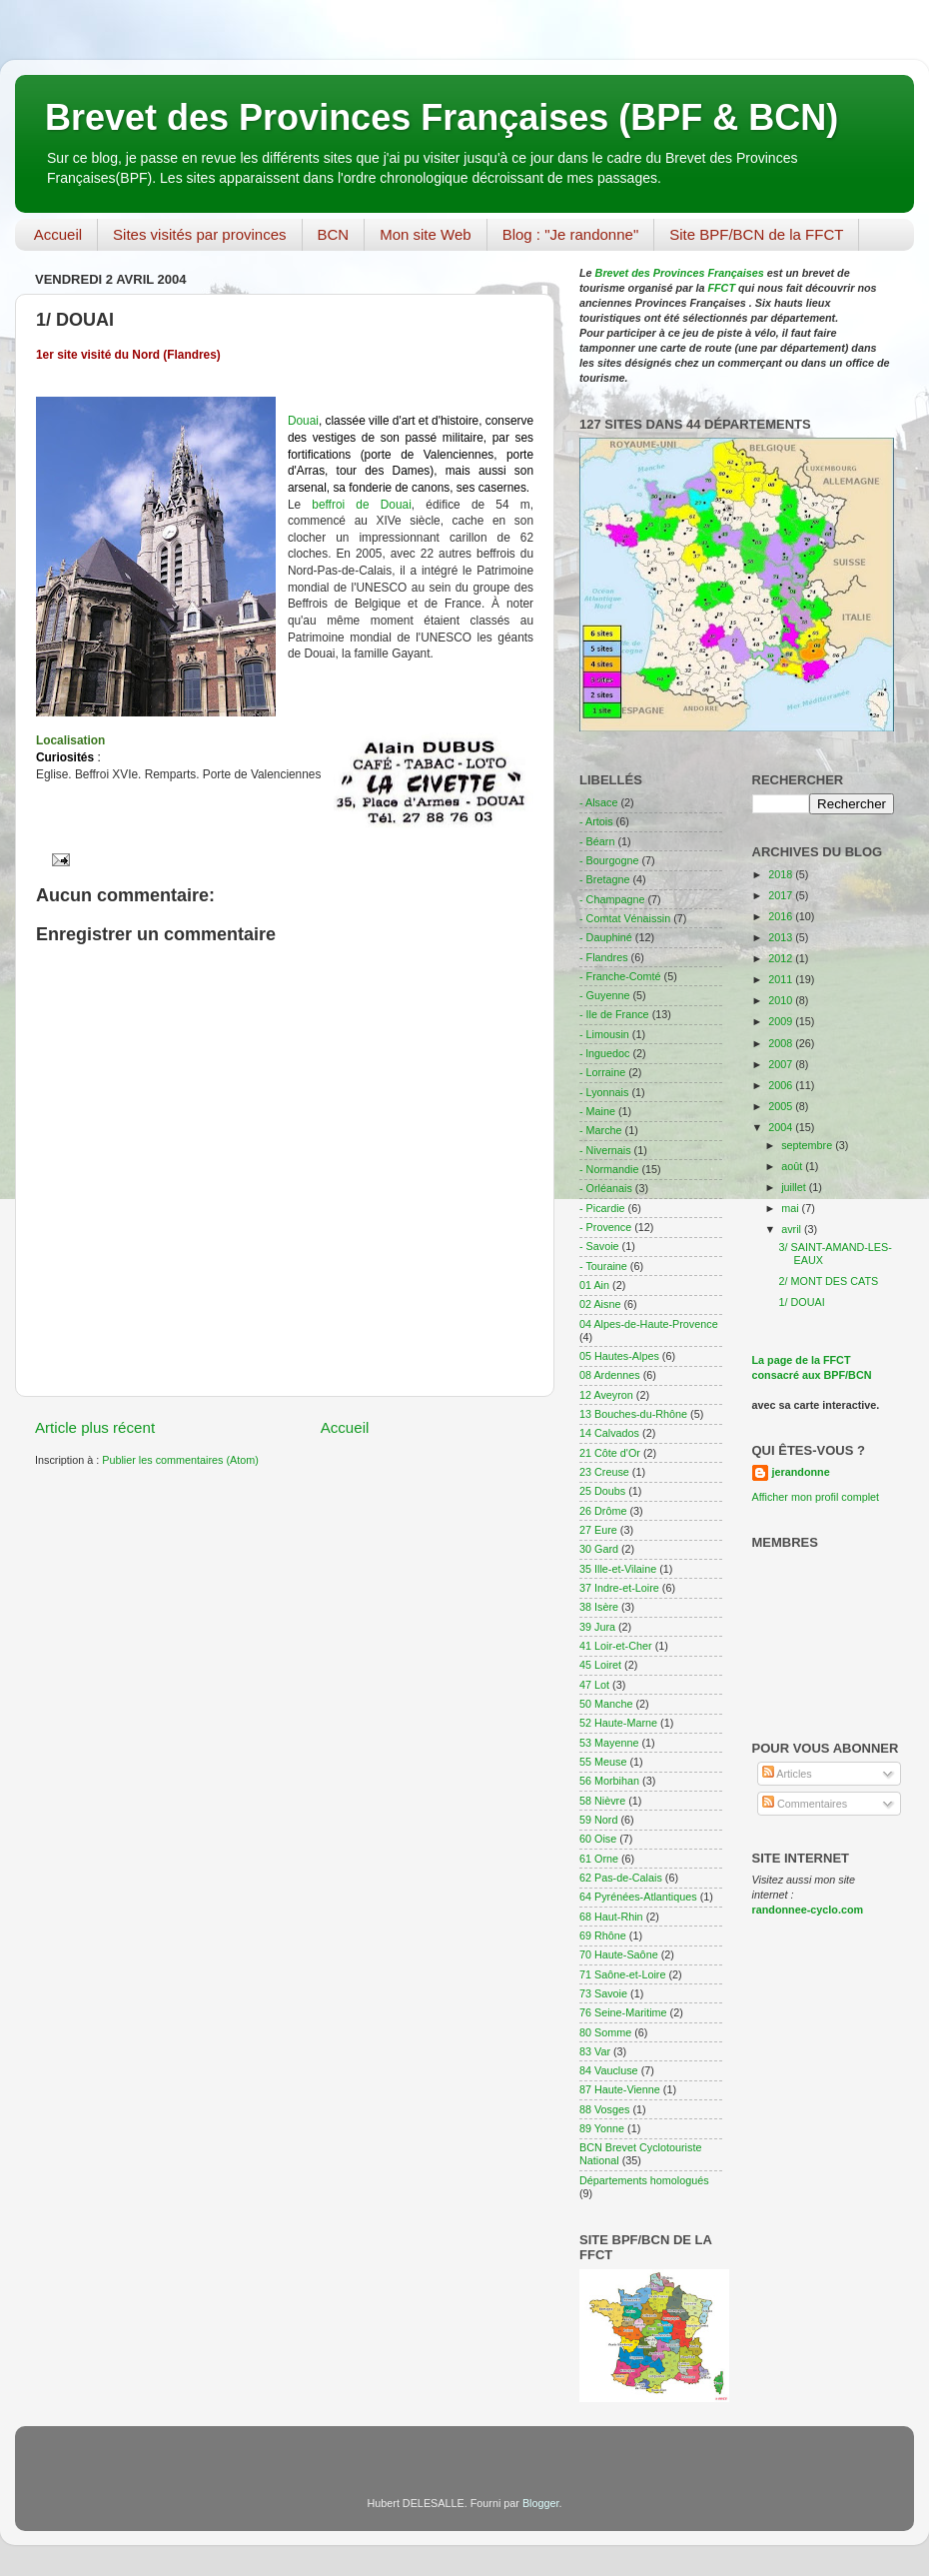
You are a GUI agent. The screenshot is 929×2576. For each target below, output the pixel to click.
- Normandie (608, 1169)
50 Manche (605, 1704)
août (793, 1166)
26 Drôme (602, 1511)
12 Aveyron (606, 1395)
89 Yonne (601, 2128)
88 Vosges (604, 2109)
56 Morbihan (609, 1781)
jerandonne (801, 1472)
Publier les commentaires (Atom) (180, 1460)
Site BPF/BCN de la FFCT (756, 234)
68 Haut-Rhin (611, 1917)
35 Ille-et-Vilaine (617, 1569)
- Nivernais (605, 1150)
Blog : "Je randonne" (570, 234)
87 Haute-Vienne (619, 2089)
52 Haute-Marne (618, 1723)
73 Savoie (603, 1993)
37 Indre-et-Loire (619, 1588)
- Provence (605, 1227)
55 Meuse (602, 1762)
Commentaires (804, 1804)
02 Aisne (599, 1304)
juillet (795, 1187)
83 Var (594, 2051)
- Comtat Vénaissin (624, 918)
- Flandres (603, 957)
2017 (781, 895)
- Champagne (611, 899)
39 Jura (597, 1627)
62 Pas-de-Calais (620, 1878)
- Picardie (602, 1208)
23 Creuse (604, 1472)
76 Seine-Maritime (623, 2012)
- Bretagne (604, 879)
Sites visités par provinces (199, 234)
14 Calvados (609, 1433)
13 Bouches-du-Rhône (633, 1414)
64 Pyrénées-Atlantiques (638, 1897)
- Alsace (598, 802)
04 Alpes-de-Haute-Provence (648, 1324)
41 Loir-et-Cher (615, 1646)
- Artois (596, 821)
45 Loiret (600, 1665)
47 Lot (594, 1685)
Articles (787, 1774)
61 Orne (598, 1859)
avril (792, 1229)
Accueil (58, 234)
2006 (781, 1085)
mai (791, 1208)
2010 (781, 1000)
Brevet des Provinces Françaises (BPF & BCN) (441, 117)
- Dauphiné (605, 937)
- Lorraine (602, 1072)
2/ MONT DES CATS (828, 1281)
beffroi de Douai (362, 505)
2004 (781, 1127)
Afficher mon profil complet (816, 1497)
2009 (781, 1021)
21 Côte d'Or (609, 1453)
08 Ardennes (609, 1375)
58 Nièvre (602, 1801)
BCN (334, 234)
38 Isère (598, 1607)
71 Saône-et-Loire (622, 1974)
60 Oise (597, 1839)
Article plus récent (95, 1427)
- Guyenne (604, 995)
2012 (781, 958)
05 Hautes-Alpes (619, 1356)
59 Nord (598, 1820)
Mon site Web (425, 234)
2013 (781, 937)
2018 (781, 874)
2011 (781, 979)
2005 (781, 1106)
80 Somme (605, 2032)
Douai (303, 421)
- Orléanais (605, 1188)
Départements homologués (644, 2180)
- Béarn (596, 841)
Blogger (540, 2503)
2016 (781, 916)
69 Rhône (602, 1935)
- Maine (597, 1111)
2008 (781, 1043)
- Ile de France (614, 1014)
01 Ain (594, 1285)
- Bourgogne (608, 860)
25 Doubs (602, 1491)
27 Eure (598, 1530)
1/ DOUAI (801, 1302)
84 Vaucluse (608, 2070)
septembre (808, 1145)
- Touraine (603, 1266)
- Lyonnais (603, 1092)
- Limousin (604, 1034)
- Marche (600, 1130)
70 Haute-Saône (618, 1954)
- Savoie (599, 1246)
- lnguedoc (604, 1053)
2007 (781, 1064)
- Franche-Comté (620, 976)
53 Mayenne (608, 1743)
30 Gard (598, 1549)
